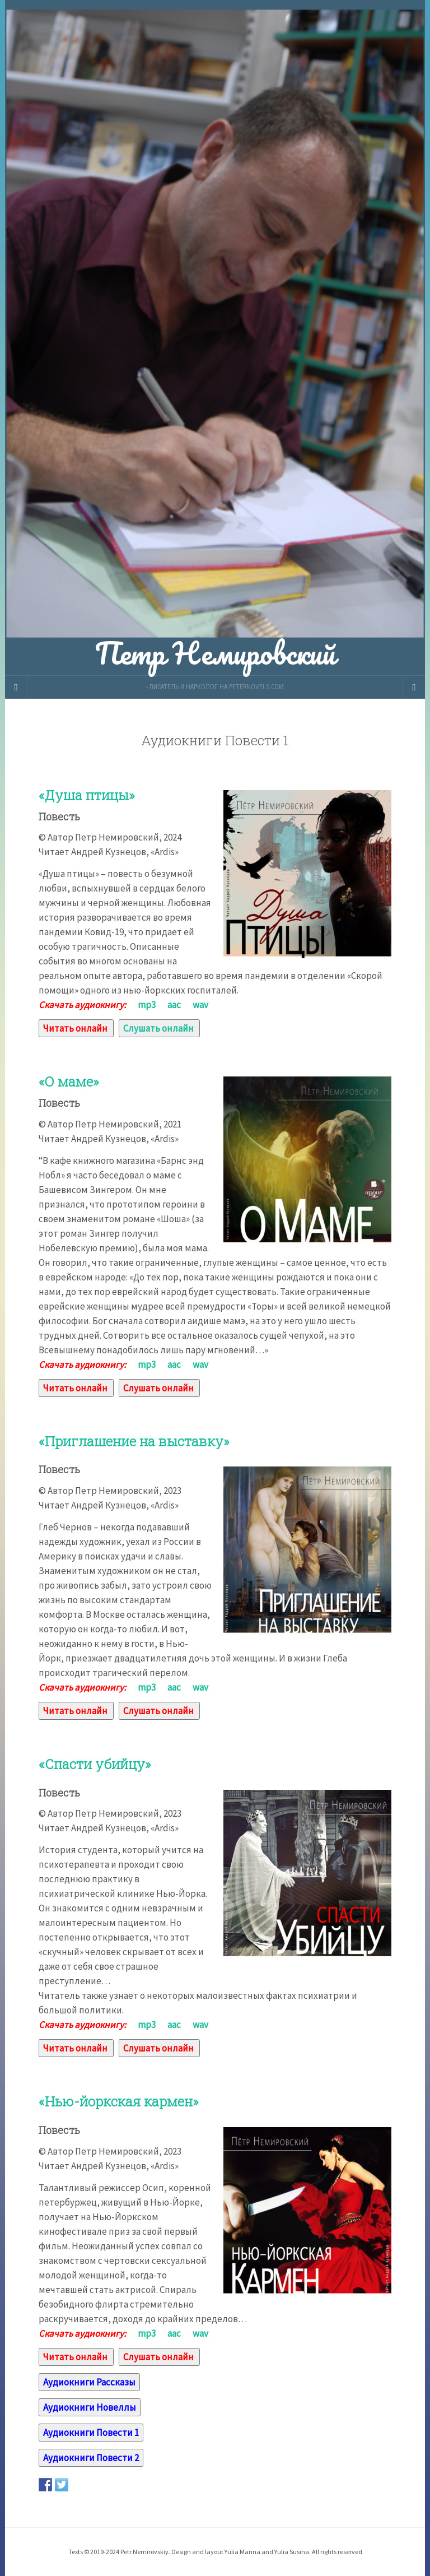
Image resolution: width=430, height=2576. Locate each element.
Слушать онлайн (158, 1028)
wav (200, 1005)
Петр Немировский (215, 337)
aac (174, 1005)
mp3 (147, 1005)
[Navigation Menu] (414, 687)
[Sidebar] (16, 687)
